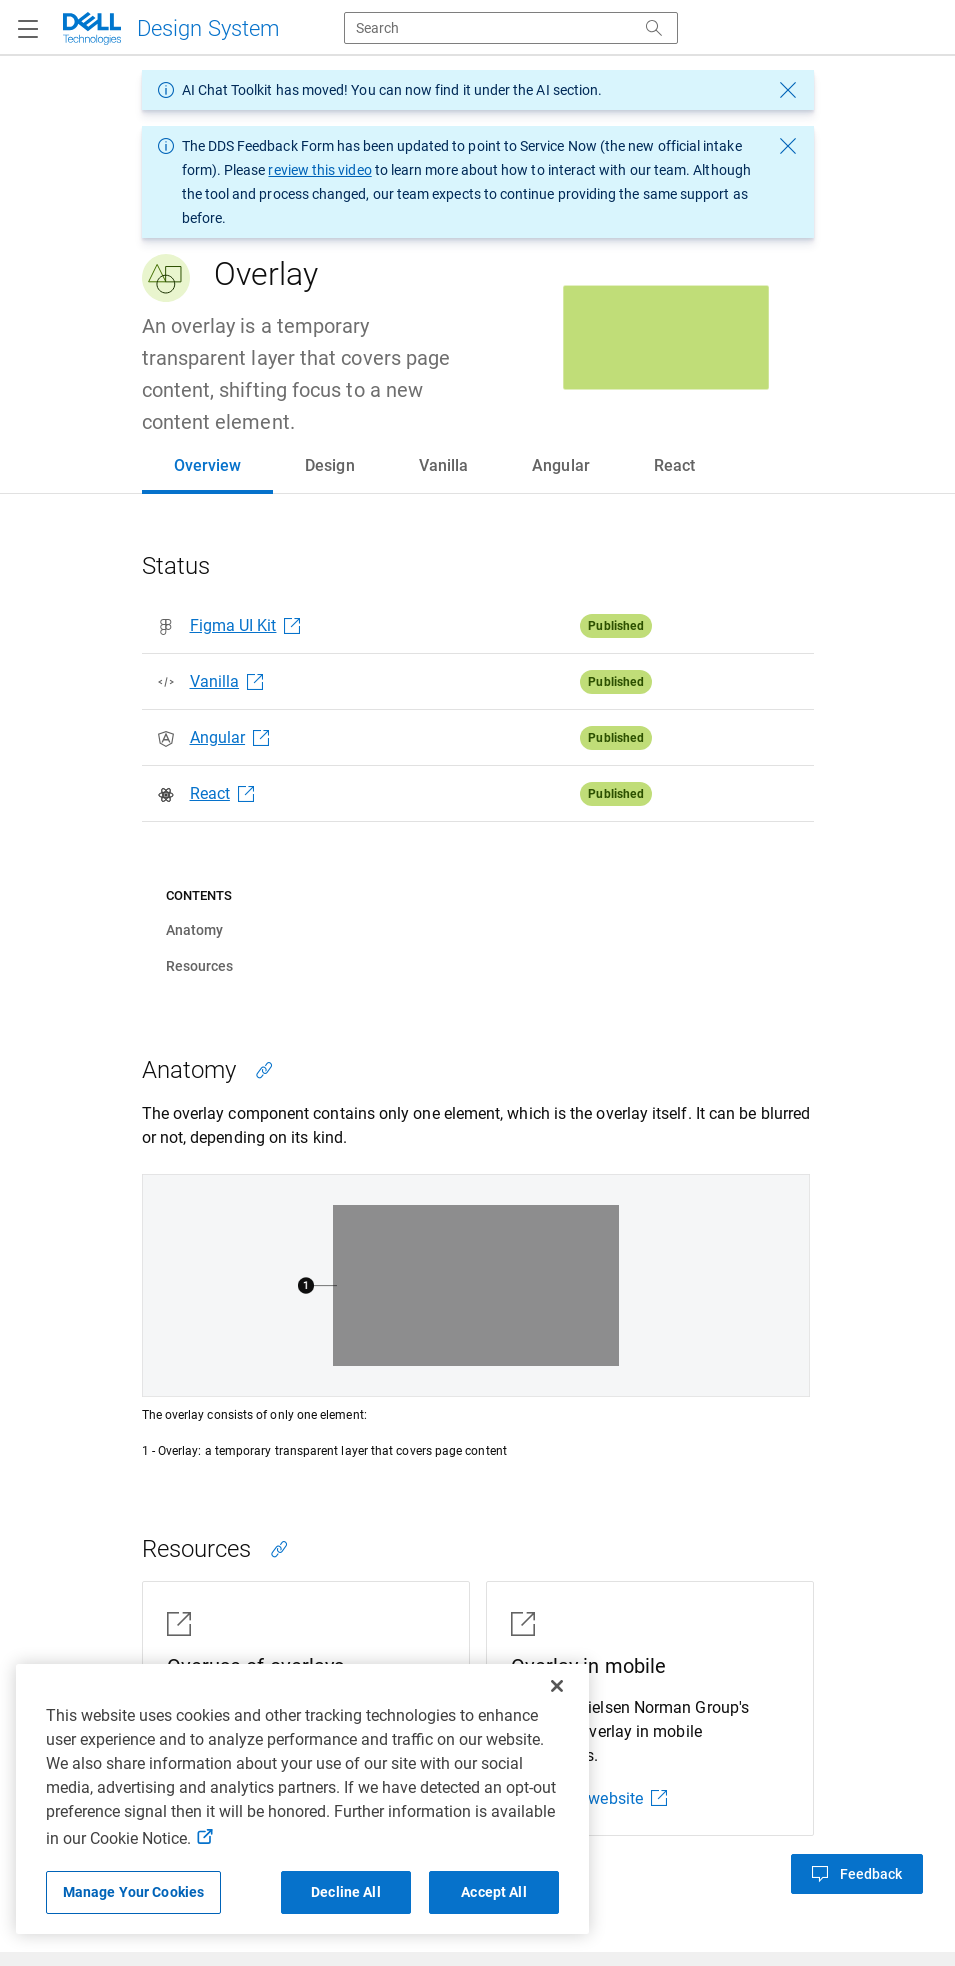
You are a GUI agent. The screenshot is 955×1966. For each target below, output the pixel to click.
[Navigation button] (28, 30)
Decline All (346, 1892)
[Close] (557, 1686)
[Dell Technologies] (170, 28)
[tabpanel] (477, 1222)
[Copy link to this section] (264, 1070)
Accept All (493, 1892)
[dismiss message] (788, 90)
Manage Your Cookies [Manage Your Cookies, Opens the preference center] (134, 1892)
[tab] (208, 466)
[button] (857, 1874)
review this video (319, 170)
